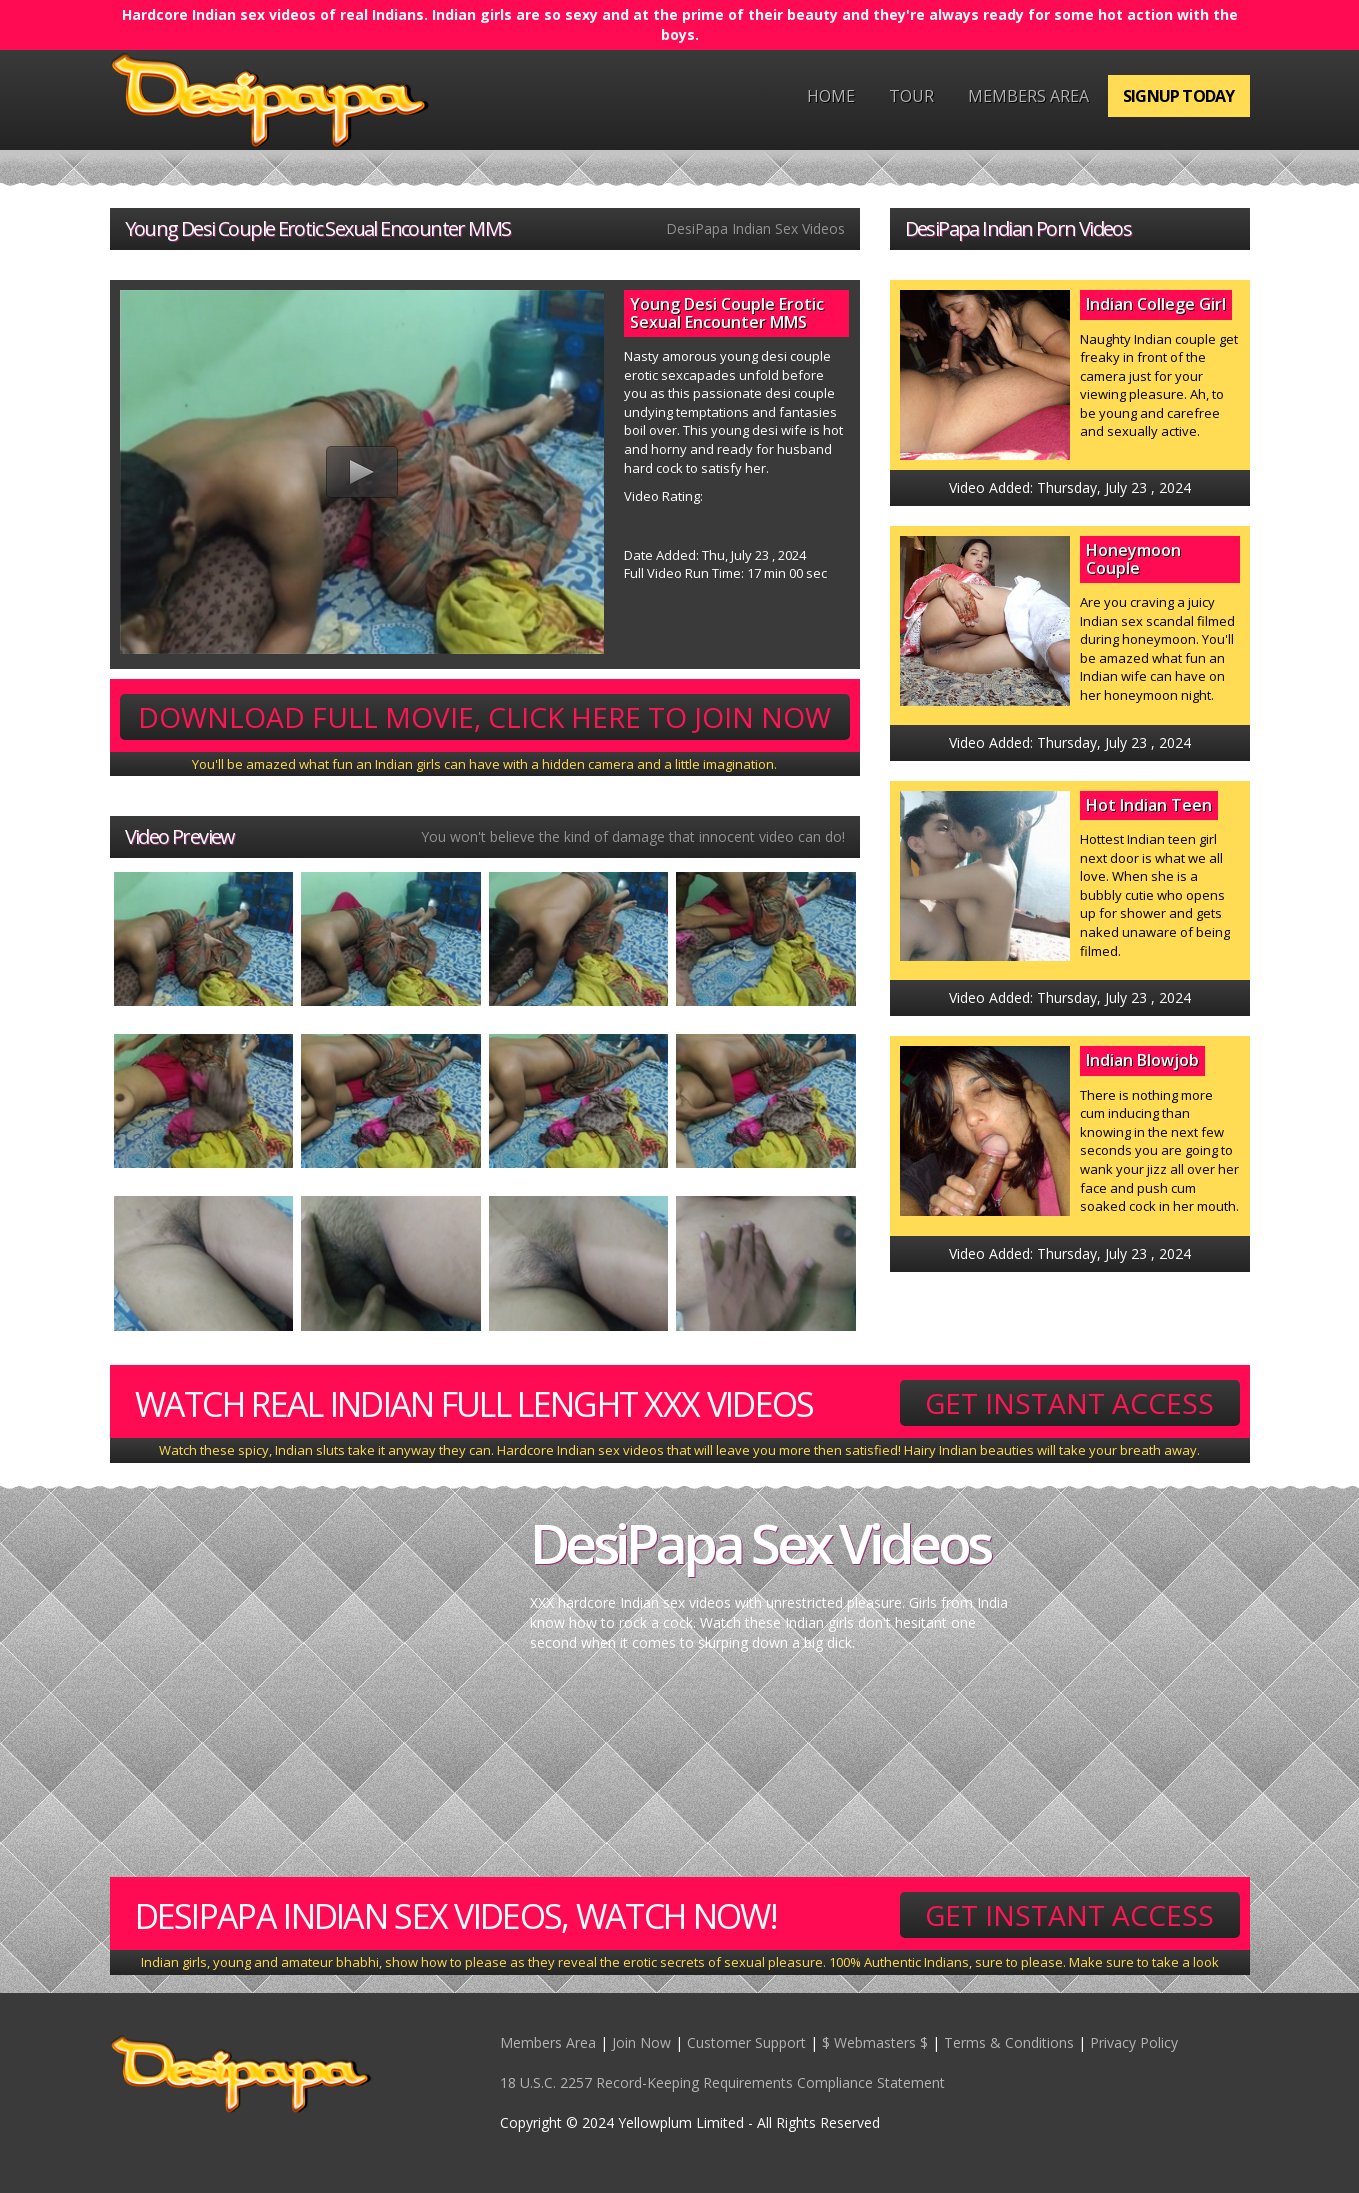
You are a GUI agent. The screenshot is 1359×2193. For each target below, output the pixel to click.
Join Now (641, 2042)
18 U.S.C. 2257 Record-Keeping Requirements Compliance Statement (722, 2082)
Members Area (1028, 96)
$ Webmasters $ (875, 2042)
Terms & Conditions (1009, 2042)
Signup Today (1178, 96)
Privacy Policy (1134, 2042)
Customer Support (746, 2042)
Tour (911, 96)
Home (831, 96)
